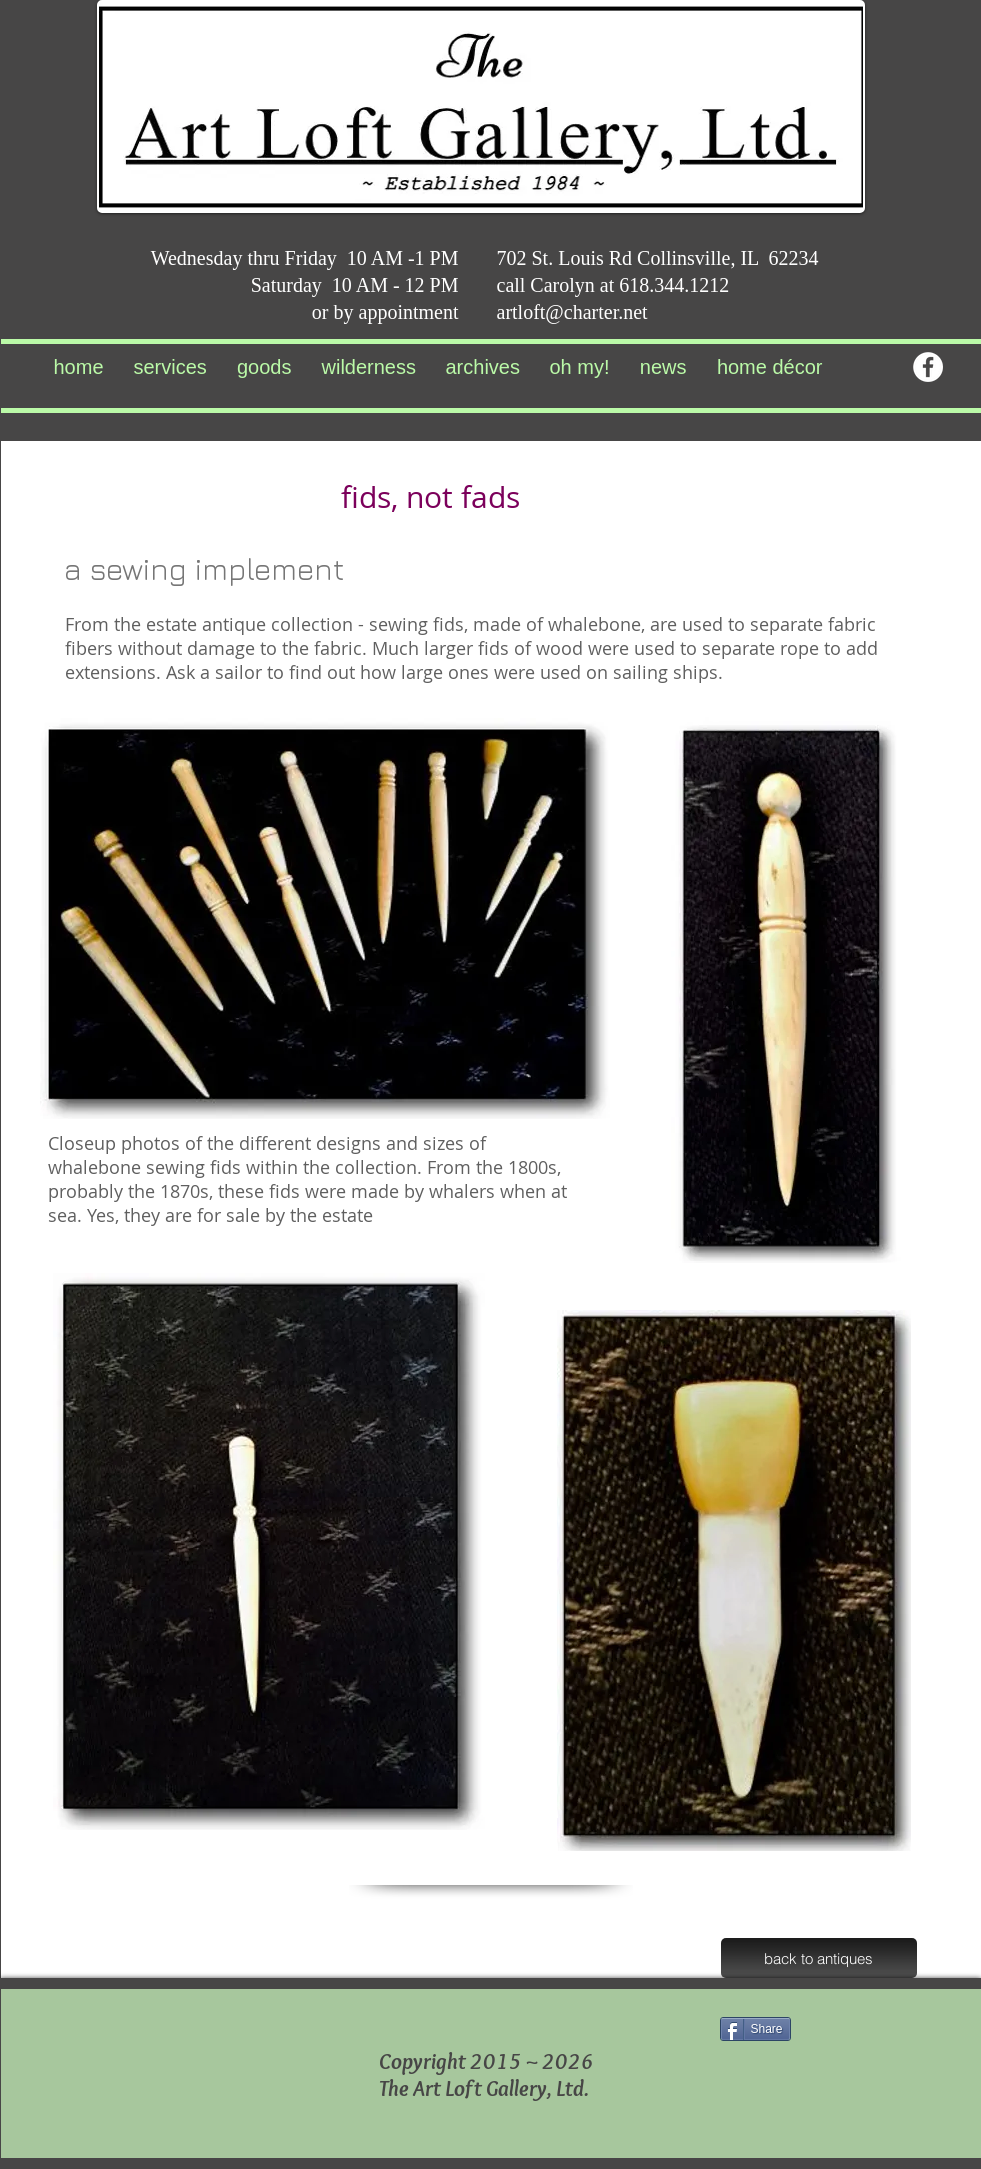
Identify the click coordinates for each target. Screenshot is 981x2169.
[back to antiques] (819, 1958)
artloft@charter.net (572, 312)
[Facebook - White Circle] (928, 367)
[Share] (755, 2029)
